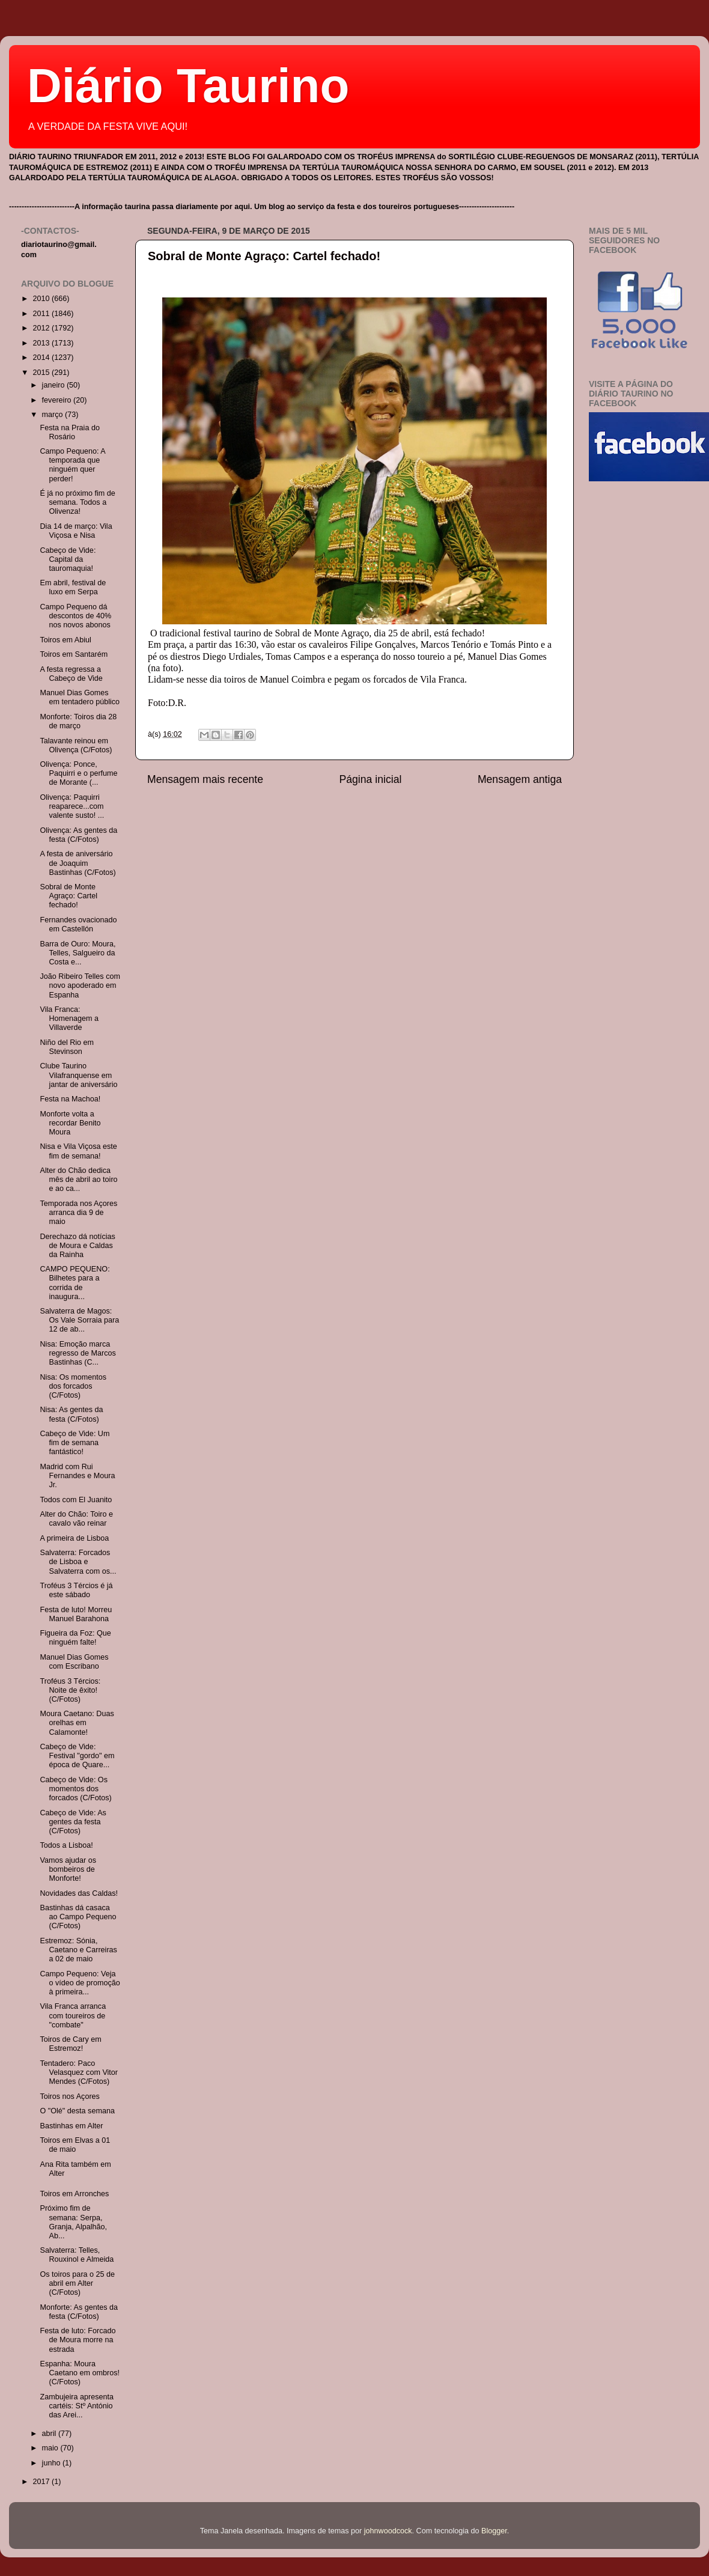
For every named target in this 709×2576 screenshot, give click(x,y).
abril (50, 2433)
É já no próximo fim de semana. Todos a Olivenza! (77, 502)
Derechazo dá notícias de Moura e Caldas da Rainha (77, 1245)
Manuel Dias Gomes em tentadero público (80, 697)
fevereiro (58, 400)
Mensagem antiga (520, 779)
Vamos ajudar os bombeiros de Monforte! (68, 1869)
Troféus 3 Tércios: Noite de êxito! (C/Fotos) (70, 1690)
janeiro (54, 385)
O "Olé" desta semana (77, 2111)
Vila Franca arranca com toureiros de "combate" (73, 2015)
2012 (42, 328)
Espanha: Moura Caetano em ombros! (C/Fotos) (80, 2373)
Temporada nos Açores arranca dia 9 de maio (78, 1212)
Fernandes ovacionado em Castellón (78, 924)
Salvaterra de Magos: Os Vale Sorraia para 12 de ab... (79, 1320)
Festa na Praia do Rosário (69, 432)
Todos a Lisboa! (66, 1845)
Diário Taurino (188, 85)
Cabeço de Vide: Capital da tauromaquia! (68, 559)
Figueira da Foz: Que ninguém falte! (75, 1637)
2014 (42, 357)
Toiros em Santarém (74, 654)
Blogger (494, 2531)
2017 (42, 2481)
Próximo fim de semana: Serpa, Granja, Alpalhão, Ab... (73, 2222)
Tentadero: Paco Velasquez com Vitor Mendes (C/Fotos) (79, 2072)
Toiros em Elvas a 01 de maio (75, 2145)
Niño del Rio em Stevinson (67, 1047)
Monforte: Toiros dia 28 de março (78, 721)
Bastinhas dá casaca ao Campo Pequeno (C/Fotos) (78, 1917)
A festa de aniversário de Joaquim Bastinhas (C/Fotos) (77, 863)
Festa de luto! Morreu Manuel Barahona (76, 1614)
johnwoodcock (388, 2531)
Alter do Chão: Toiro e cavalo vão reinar (76, 1518)
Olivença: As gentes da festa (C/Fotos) (78, 835)
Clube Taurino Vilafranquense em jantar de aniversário (78, 1075)
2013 (42, 343)
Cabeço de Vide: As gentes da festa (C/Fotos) (73, 1822)
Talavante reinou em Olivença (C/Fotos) (76, 745)
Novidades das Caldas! (79, 1893)
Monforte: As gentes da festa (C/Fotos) (79, 2312)
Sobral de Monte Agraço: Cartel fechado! (264, 256)
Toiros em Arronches (74, 2194)
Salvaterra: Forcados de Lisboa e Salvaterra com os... (78, 1561)
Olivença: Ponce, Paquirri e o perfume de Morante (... (78, 773)
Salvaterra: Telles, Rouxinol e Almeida (77, 2255)
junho (52, 2463)
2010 (42, 298)
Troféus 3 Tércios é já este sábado (76, 1590)
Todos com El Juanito (76, 1500)
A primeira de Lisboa (74, 1538)
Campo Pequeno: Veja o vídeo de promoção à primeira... (80, 1983)
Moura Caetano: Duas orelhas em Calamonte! (77, 1723)
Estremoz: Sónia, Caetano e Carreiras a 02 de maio (78, 1950)
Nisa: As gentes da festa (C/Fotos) (71, 1414)
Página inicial (370, 779)
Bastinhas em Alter (71, 2126)
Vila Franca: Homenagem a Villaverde (69, 1018)
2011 (42, 313)
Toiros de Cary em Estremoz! (70, 2044)
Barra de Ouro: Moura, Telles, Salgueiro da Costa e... (77, 953)
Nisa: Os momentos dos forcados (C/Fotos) (73, 1386)
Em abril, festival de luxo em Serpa (73, 587)
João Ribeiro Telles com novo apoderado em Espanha (80, 985)
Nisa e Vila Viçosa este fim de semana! (78, 1151)
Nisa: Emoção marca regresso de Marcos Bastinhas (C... (77, 1353)
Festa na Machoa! (70, 1099)
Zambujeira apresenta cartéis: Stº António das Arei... (77, 2406)
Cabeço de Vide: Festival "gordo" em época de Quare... (77, 1756)
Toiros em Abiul (65, 640)
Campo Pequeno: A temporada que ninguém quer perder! (72, 465)
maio (51, 2448)
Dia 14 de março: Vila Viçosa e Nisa (76, 531)
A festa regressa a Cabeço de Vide (71, 674)
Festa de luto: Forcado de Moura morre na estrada (77, 2340)
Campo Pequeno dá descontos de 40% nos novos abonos (75, 616)
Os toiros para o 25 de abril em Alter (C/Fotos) (77, 2283)
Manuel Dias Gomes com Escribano (74, 1661)
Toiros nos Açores (69, 2096)
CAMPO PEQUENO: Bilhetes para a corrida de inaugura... (74, 1282)
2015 (42, 372)
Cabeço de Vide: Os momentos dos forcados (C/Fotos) (75, 1789)
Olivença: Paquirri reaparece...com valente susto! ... (72, 806)
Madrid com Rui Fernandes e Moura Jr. (77, 1476)
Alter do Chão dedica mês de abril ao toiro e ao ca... (78, 1179)
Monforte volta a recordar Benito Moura (70, 1123)
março (53, 414)
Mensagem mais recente (205, 779)
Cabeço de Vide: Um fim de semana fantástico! (74, 1443)
